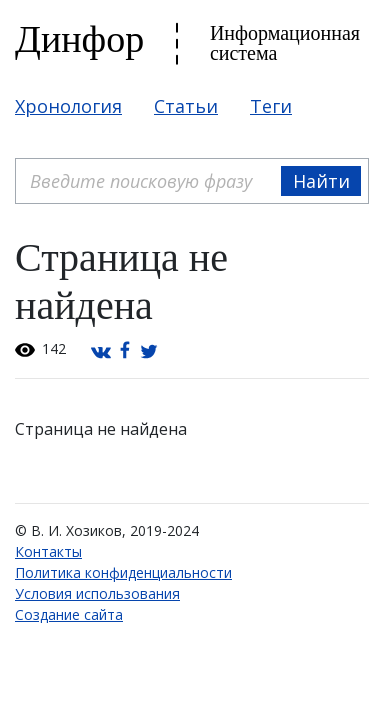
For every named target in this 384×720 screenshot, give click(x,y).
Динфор (79, 39)
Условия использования (97, 593)
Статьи (186, 106)
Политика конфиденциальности (123, 572)
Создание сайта (69, 614)
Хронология (68, 106)
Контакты (48, 551)
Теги (271, 106)
